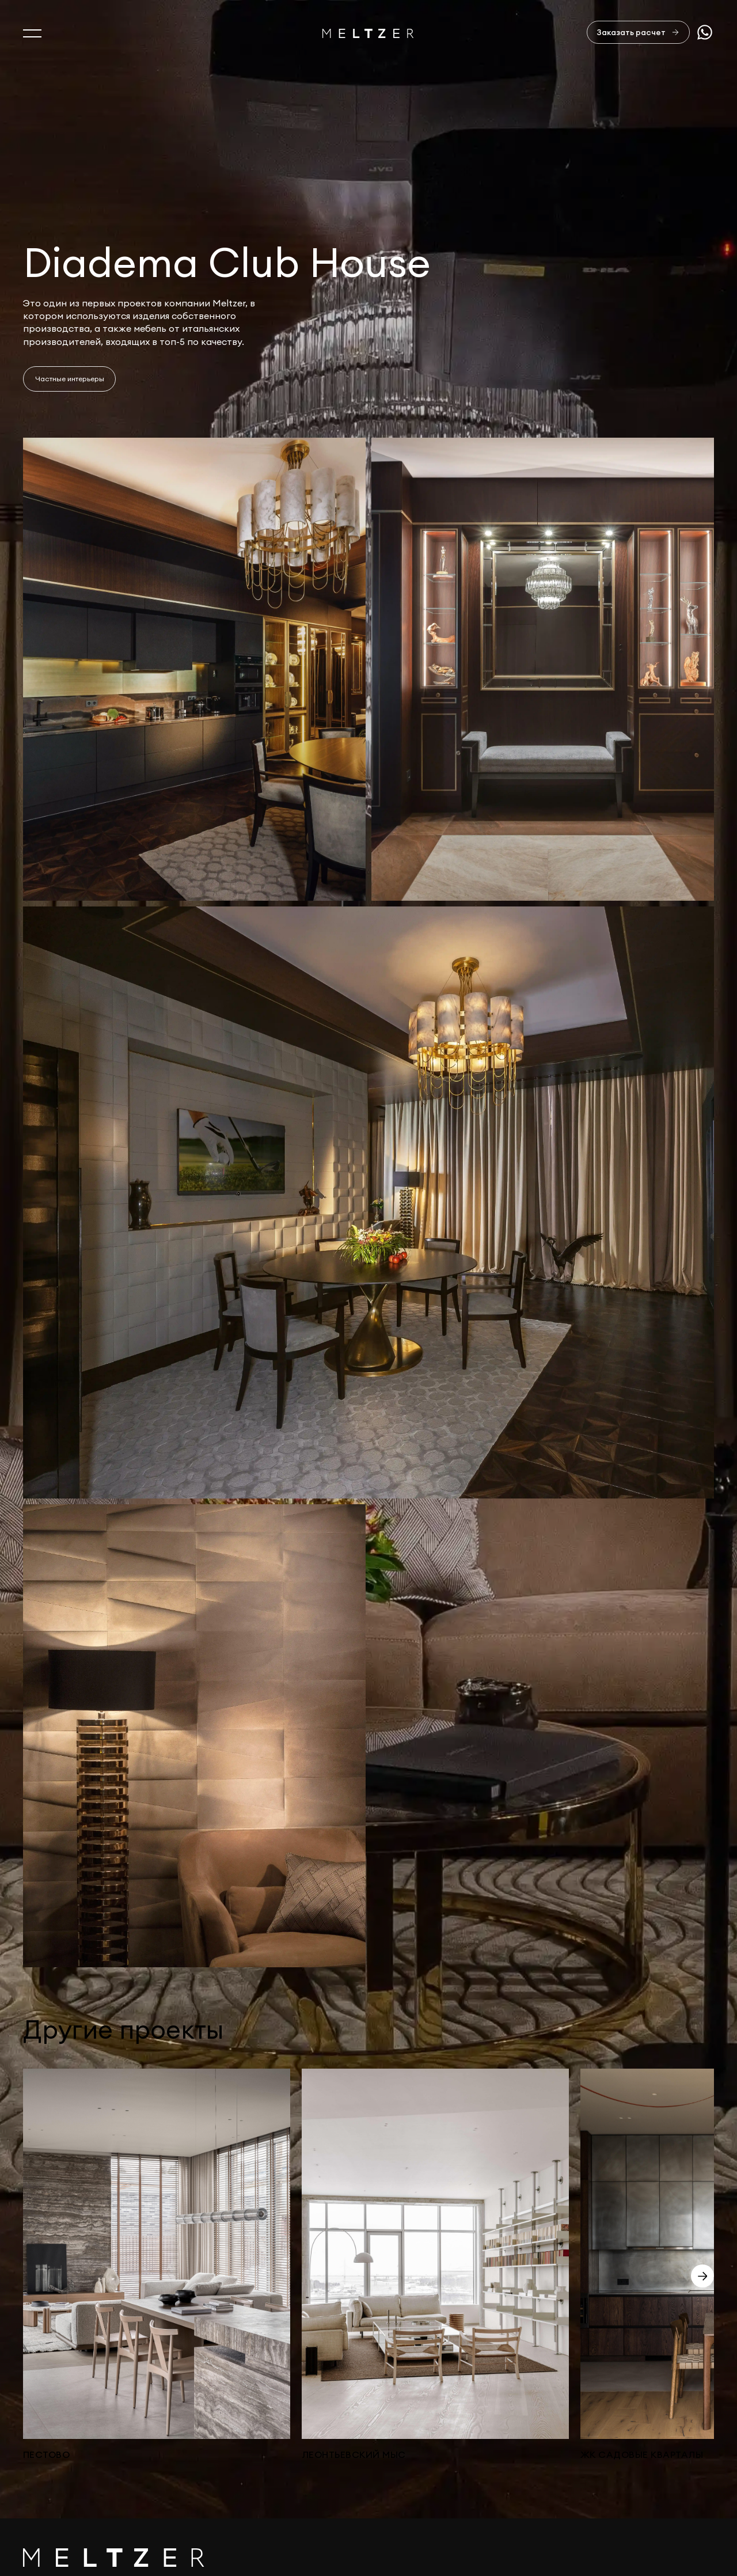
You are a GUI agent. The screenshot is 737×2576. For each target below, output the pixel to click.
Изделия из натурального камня (97, 2548)
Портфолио (50, 2499)
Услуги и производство (77, 2475)
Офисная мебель (60, 2524)
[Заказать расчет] (638, 32)
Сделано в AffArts (672, 2526)
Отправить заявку (649, 2397)
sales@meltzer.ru (677, 2450)
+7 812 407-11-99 (676, 2473)
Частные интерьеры (69, 378)
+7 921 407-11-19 (674, 2487)
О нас (36, 2451)
